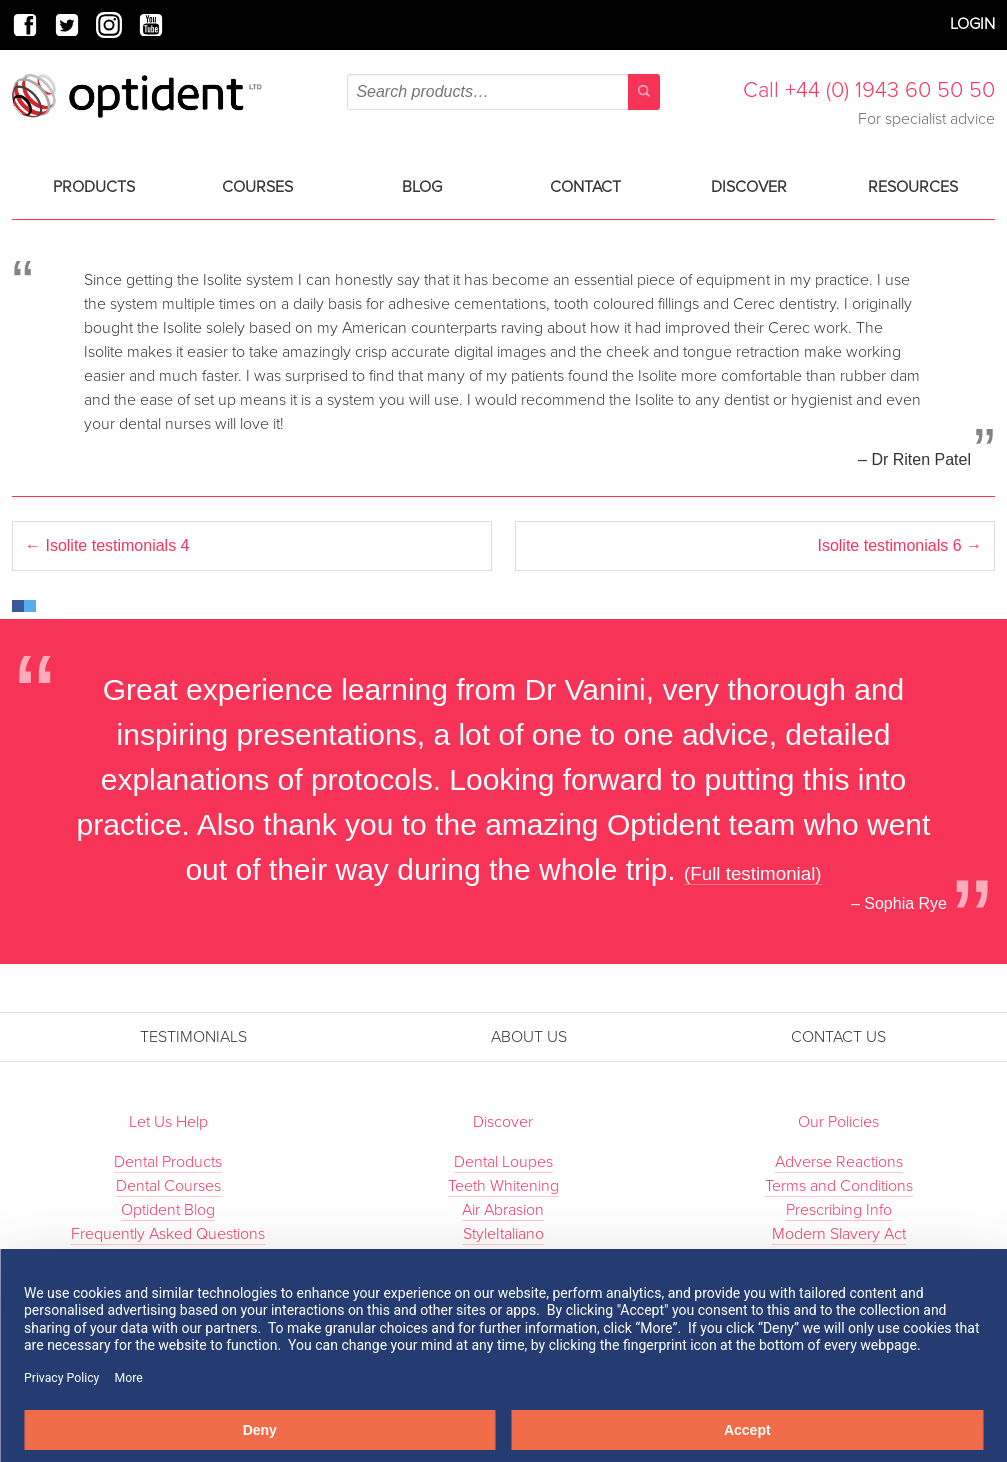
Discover (749, 187)
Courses (257, 187)
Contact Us (838, 1037)
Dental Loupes (503, 1162)
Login (972, 24)
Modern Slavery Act (839, 1234)
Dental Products (168, 1162)
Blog (422, 187)
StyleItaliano (503, 1234)
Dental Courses (168, 1186)
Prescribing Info (839, 1210)
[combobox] (503, 92)
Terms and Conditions (839, 1186)
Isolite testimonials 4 (107, 545)
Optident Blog (168, 1210)
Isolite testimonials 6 (899, 545)
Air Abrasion (503, 1210)
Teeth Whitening (503, 1186)
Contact (585, 187)
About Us (529, 1037)
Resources (913, 187)
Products (94, 187)
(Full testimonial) (753, 873)
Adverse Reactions (839, 1162)
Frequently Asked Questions (168, 1234)
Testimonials (193, 1037)
